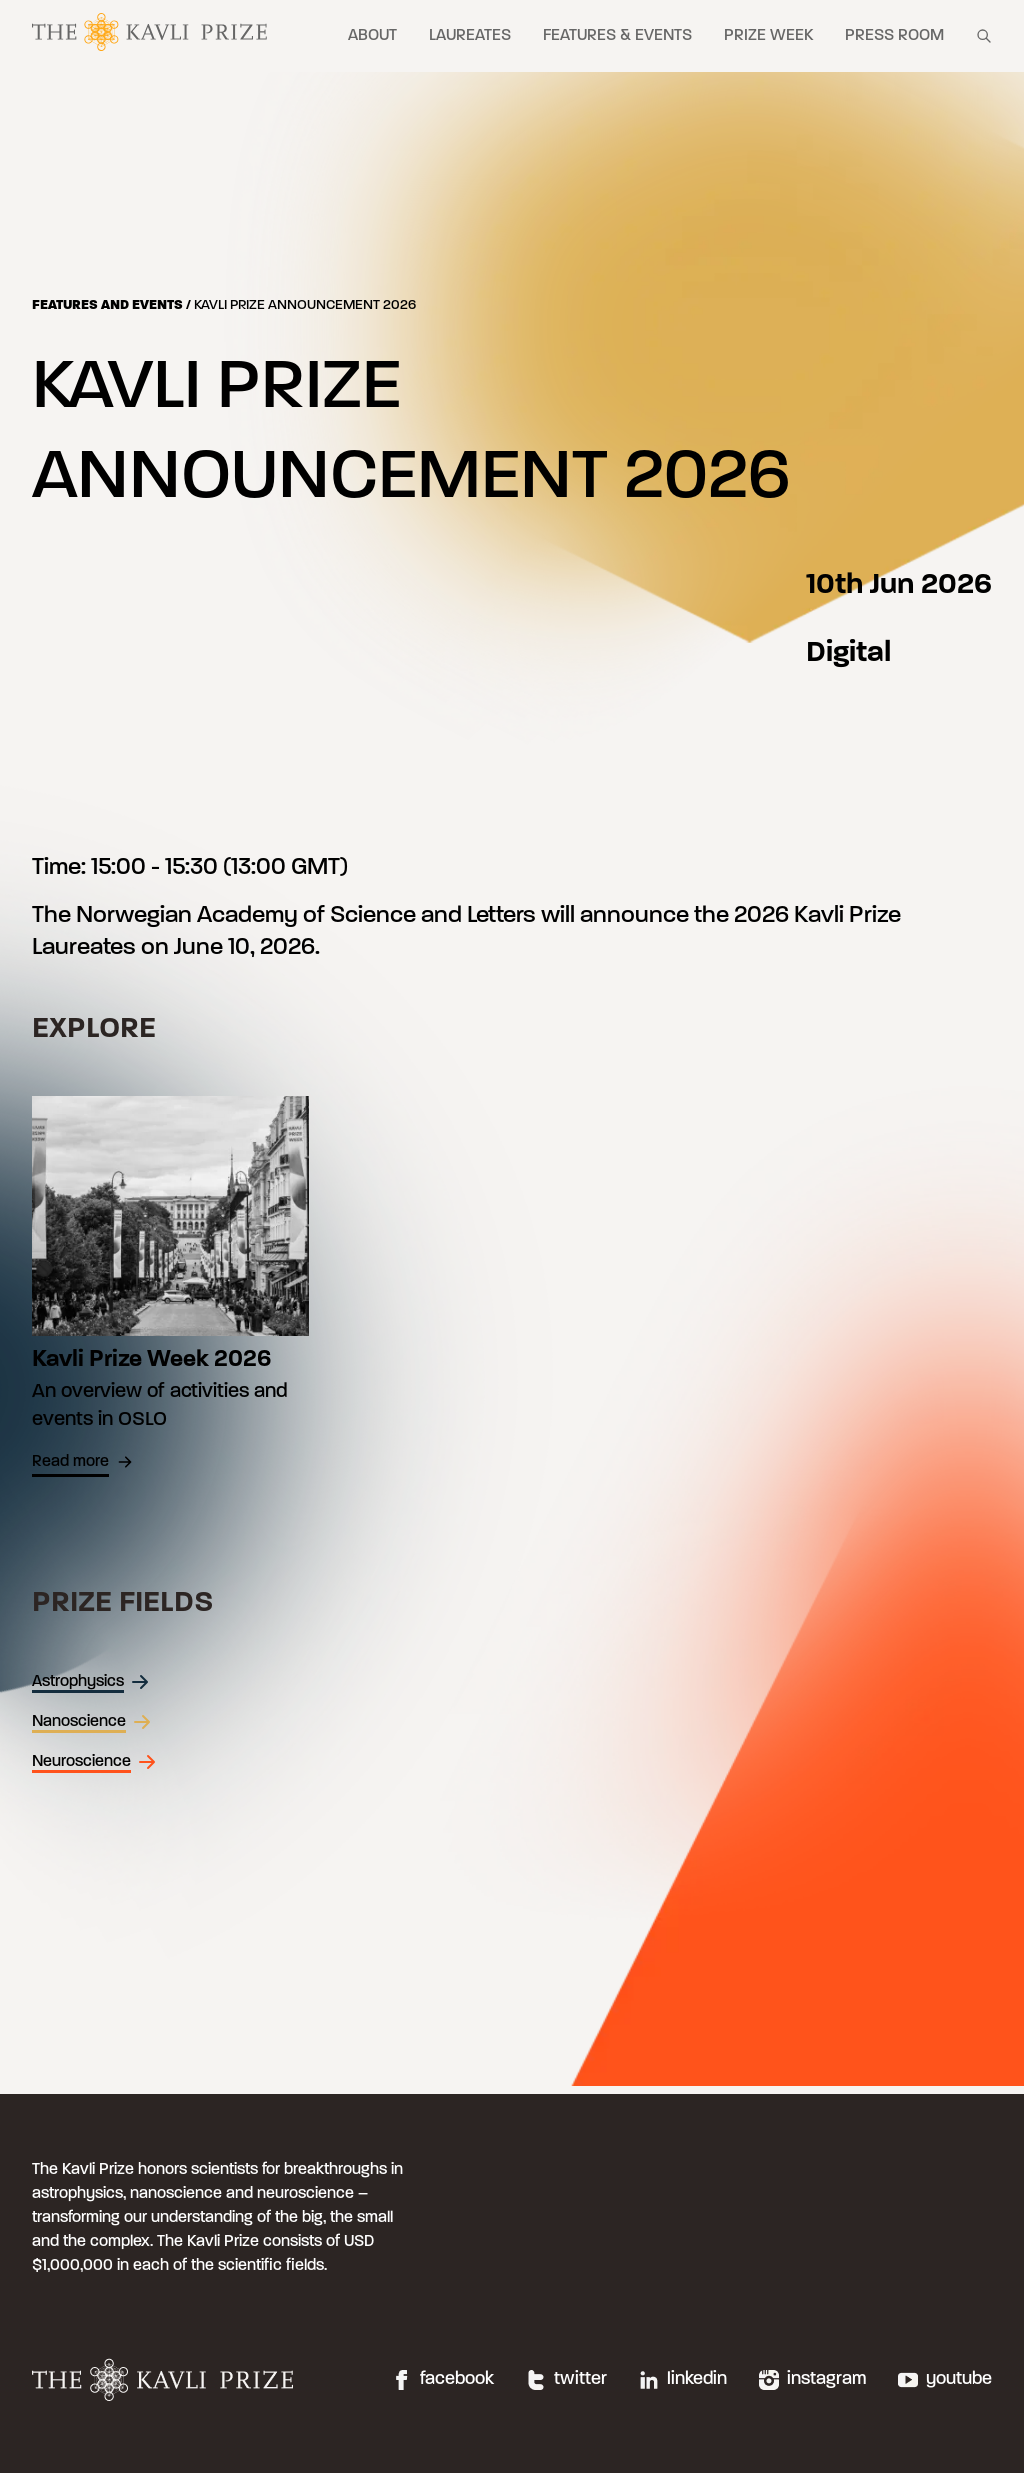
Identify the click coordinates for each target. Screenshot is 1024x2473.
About (372, 36)
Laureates (470, 36)
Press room (894, 36)
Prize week (768, 36)
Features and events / (113, 305)
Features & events (617, 36)
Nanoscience (92, 1722)
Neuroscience (94, 1762)
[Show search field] (984, 36)
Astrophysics (91, 1682)
